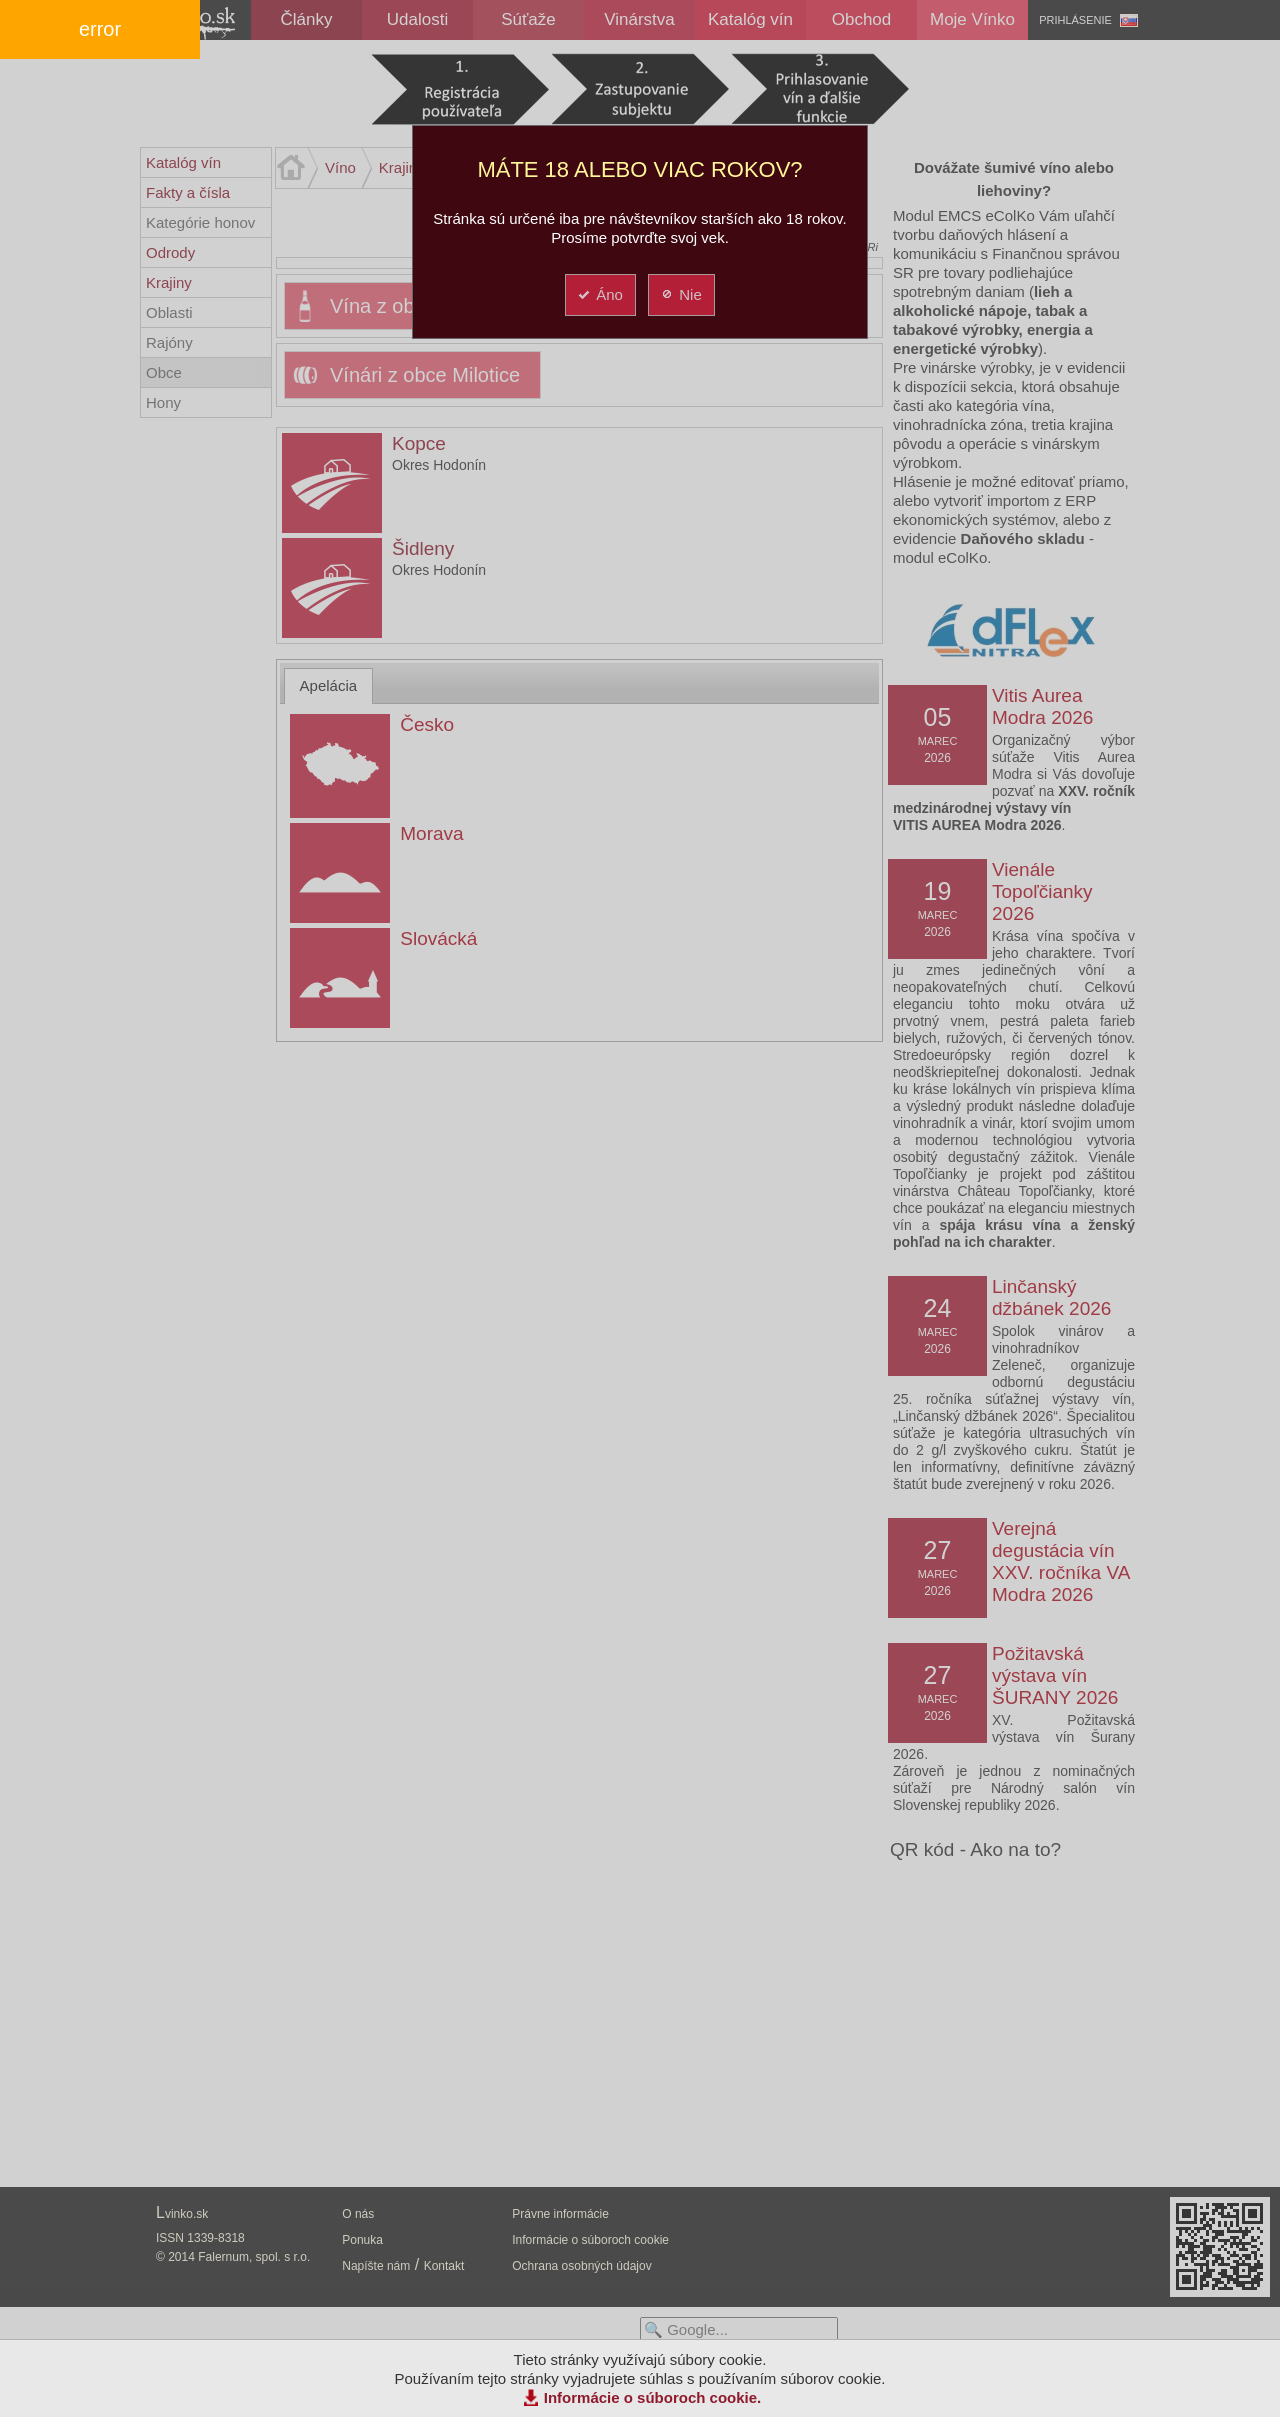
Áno (599, 294)
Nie (680, 294)
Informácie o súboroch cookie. (653, 2397)
